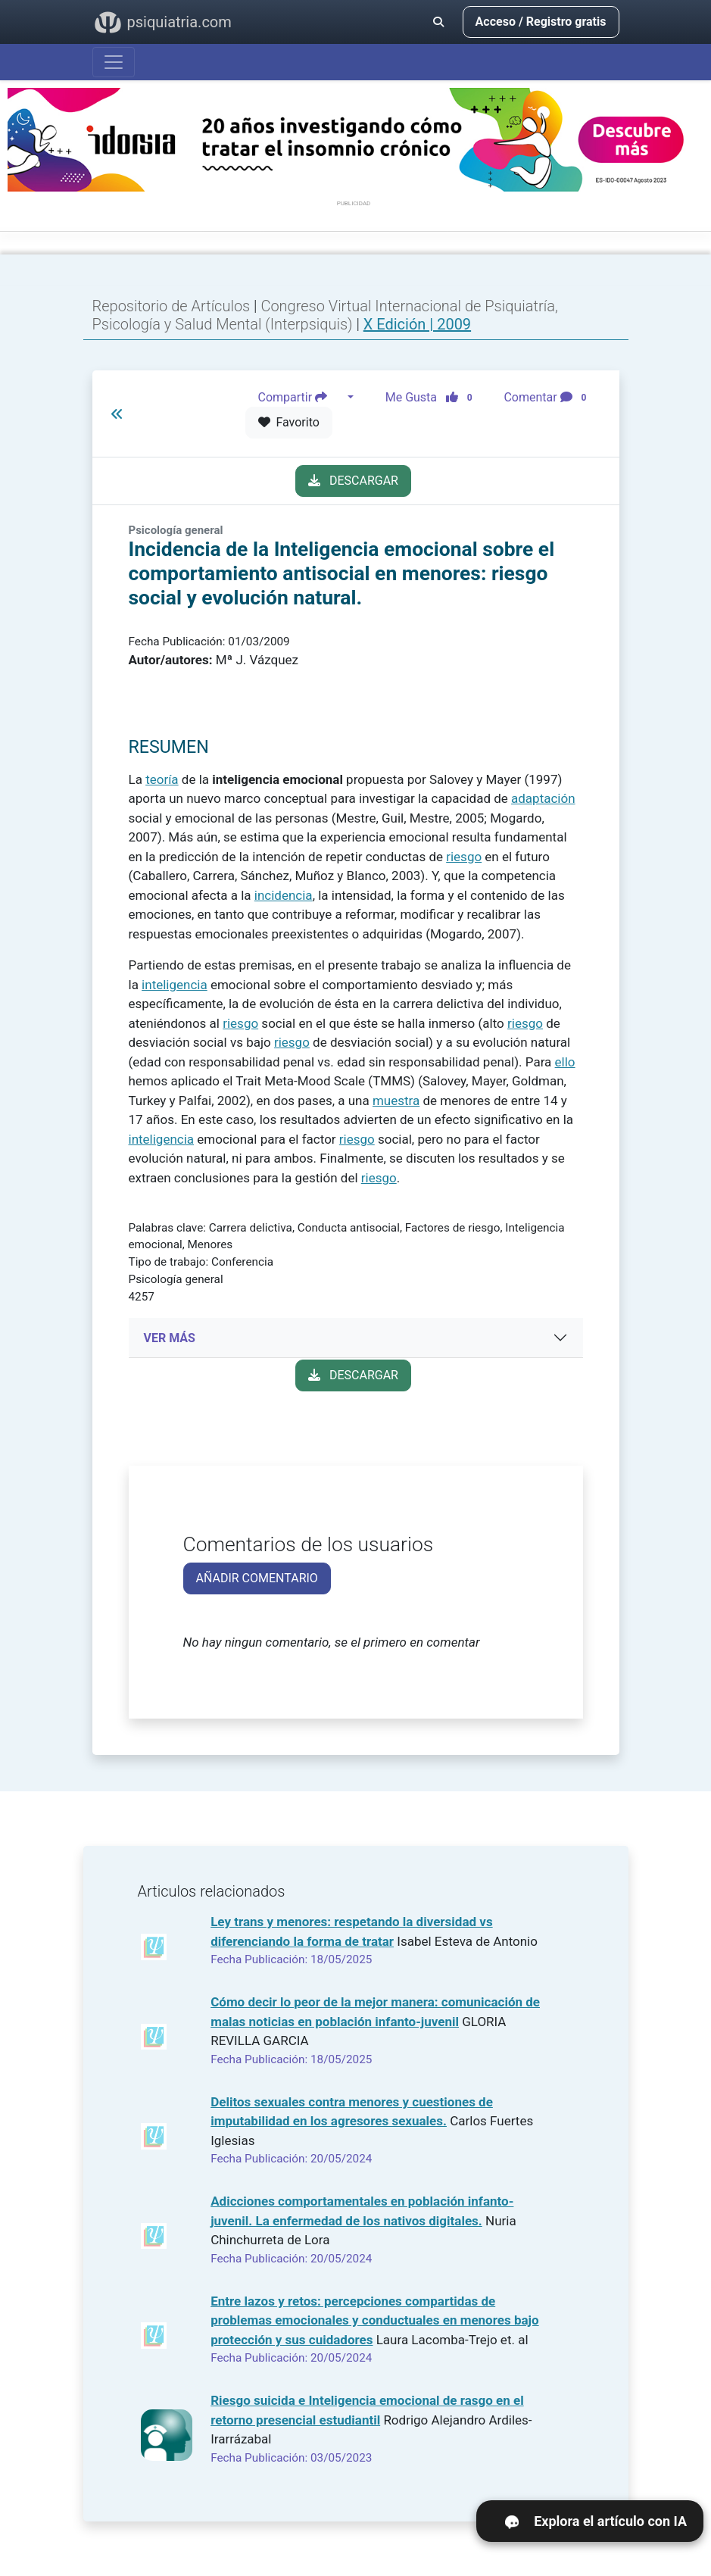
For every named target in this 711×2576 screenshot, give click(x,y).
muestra (396, 1100)
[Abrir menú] (113, 62)
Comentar (548, 397)
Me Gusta (433, 397)
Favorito (289, 422)
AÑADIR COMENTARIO (257, 1578)
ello (565, 1061)
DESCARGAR (353, 480)
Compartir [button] (301, 397)
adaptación (543, 798)
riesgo (464, 856)
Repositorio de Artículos (171, 306)
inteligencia (174, 984)
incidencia (283, 895)
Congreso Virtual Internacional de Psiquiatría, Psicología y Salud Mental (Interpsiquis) (325, 315)
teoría (162, 779)
